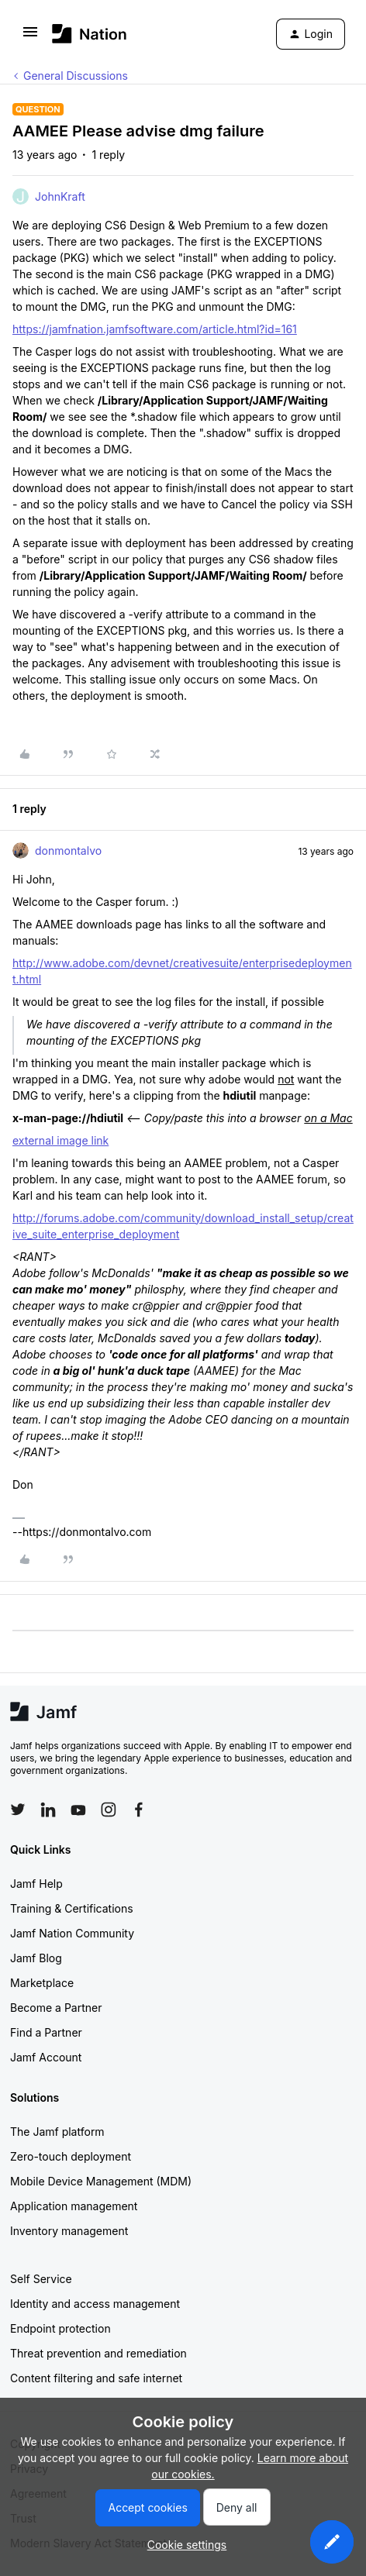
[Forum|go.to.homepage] (89, 33)
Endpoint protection (60, 2328)
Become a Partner (56, 2007)
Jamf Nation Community (72, 1933)
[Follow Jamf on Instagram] (108, 1809)
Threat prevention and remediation (98, 2353)
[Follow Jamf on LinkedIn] (48, 1809)
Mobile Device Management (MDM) (101, 2181)
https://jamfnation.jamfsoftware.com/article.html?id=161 (154, 329)
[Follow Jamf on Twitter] (18, 1809)
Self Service (41, 2278)
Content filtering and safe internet (96, 2378)
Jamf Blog (36, 1958)
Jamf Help (36, 1883)
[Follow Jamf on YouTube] (78, 1809)
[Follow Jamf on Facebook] (139, 1809)
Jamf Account (45, 2057)
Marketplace (42, 1982)
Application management (73, 2206)
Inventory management (69, 2230)
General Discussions (75, 75)
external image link (60, 1140)
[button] (30, 36)
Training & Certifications (71, 1908)
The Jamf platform (57, 2131)
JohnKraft (60, 196)
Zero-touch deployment (70, 2156)
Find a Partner (46, 2032)
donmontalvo (68, 850)
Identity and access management (95, 2303)
